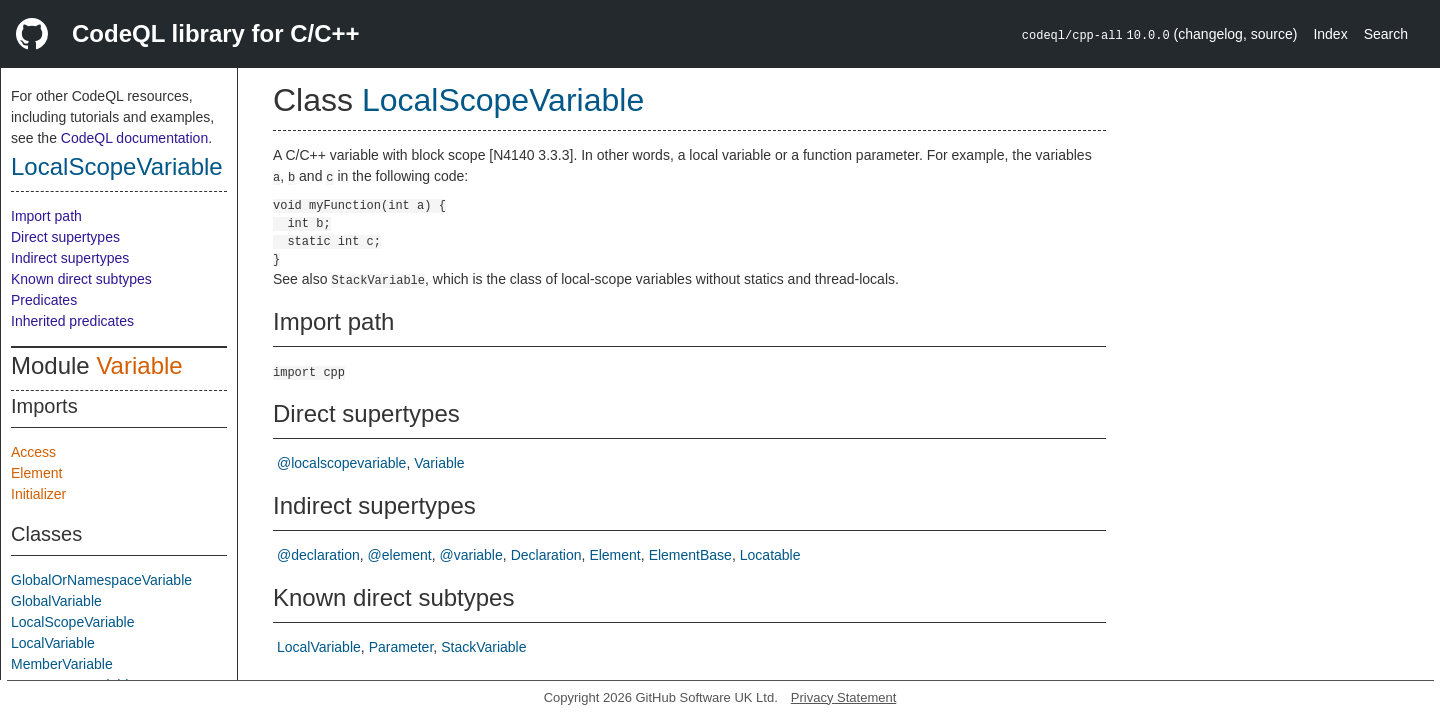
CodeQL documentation (134, 138)
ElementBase (690, 555)
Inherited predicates (72, 321)
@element (400, 555)
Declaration (546, 555)
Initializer (38, 494)
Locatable (770, 555)
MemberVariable (62, 664)
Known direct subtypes (81, 279)
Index (1330, 34)
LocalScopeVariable (117, 166)
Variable (139, 365)
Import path (46, 216)
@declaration (318, 555)
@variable (471, 555)
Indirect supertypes (70, 258)
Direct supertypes (65, 237)
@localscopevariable (341, 463)
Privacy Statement (844, 697)
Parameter (401, 647)
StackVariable (483, 647)
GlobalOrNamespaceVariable (101, 580)
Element (36, 473)
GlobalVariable (56, 601)
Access (33, 452)
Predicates (44, 300)
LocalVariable (53, 643)
